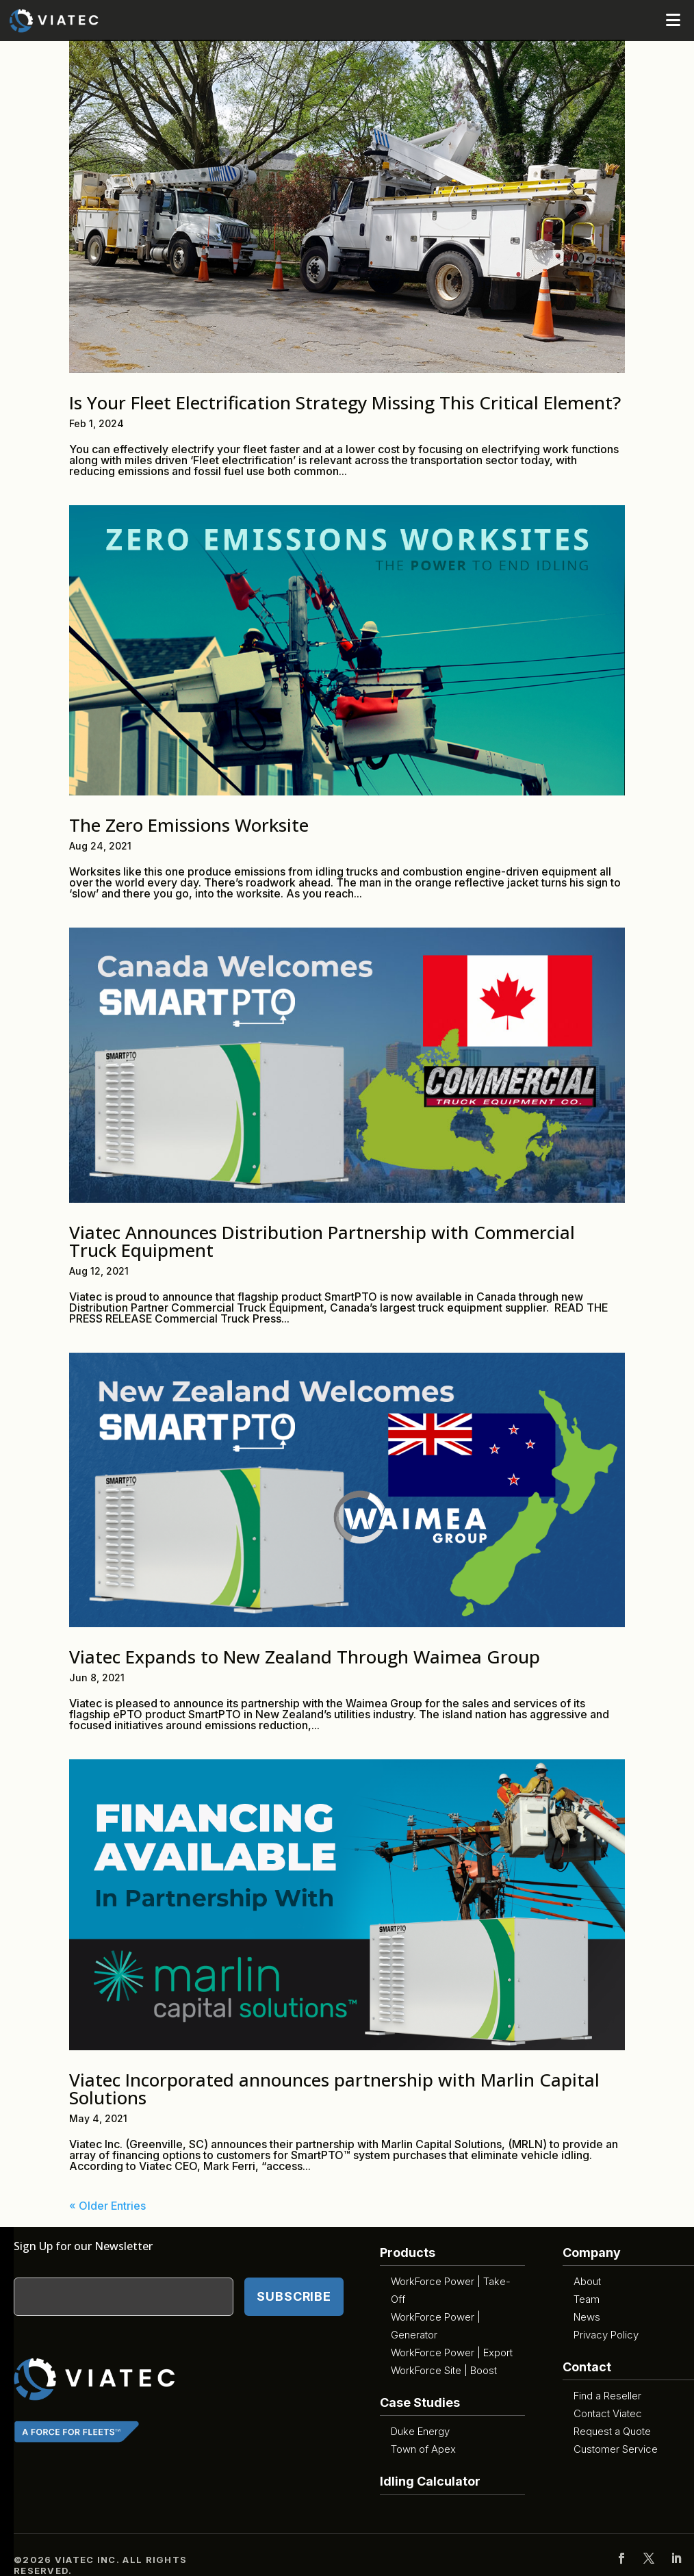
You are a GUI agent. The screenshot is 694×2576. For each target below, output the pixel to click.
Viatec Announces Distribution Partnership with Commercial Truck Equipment (322, 1241)
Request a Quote (612, 2431)
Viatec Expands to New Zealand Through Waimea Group (304, 1656)
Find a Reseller (607, 2395)
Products (407, 2252)
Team (587, 2299)
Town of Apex (423, 2449)
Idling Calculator (430, 2481)
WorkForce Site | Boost (444, 2370)
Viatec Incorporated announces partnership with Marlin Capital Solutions (334, 2088)
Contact (587, 2367)
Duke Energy (420, 2431)
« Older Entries (107, 2205)
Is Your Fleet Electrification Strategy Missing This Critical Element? (345, 402)
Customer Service (616, 2449)
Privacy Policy (606, 2334)
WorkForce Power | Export (452, 2352)
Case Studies (420, 2402)
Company (592, 2252)
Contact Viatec (608, 2413)
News (587, 2316)
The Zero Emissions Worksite (189, 825)
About (587, 2281)
